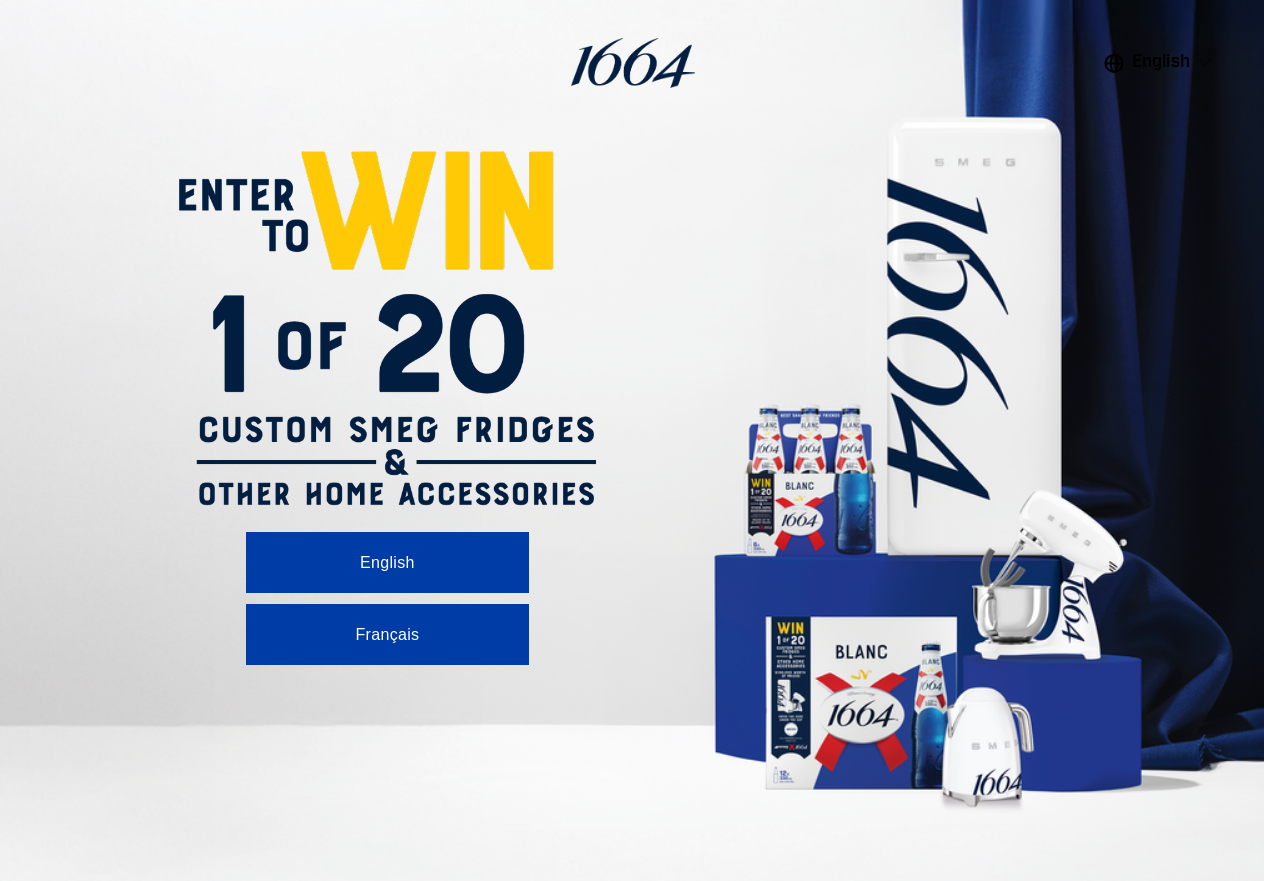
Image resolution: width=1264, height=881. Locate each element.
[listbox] (1159, 62)
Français (387, 634)
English (387, 562)
